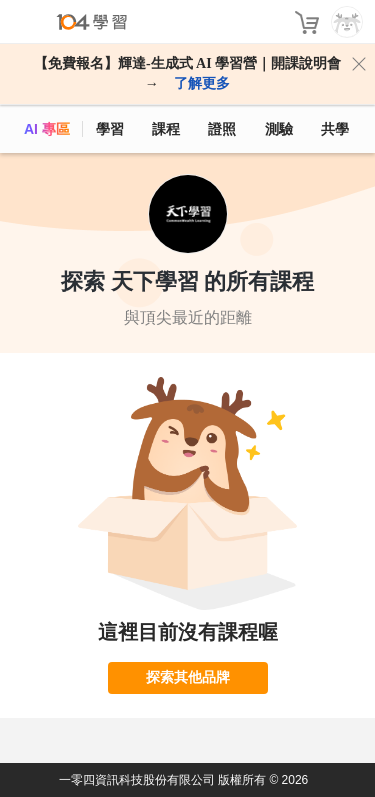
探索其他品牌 (188, 677)
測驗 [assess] (279, 129)
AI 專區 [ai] (47, 129)
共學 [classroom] (335, 129)
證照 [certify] (222, 129)
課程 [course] (166, 129)
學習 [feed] (110, 129)
